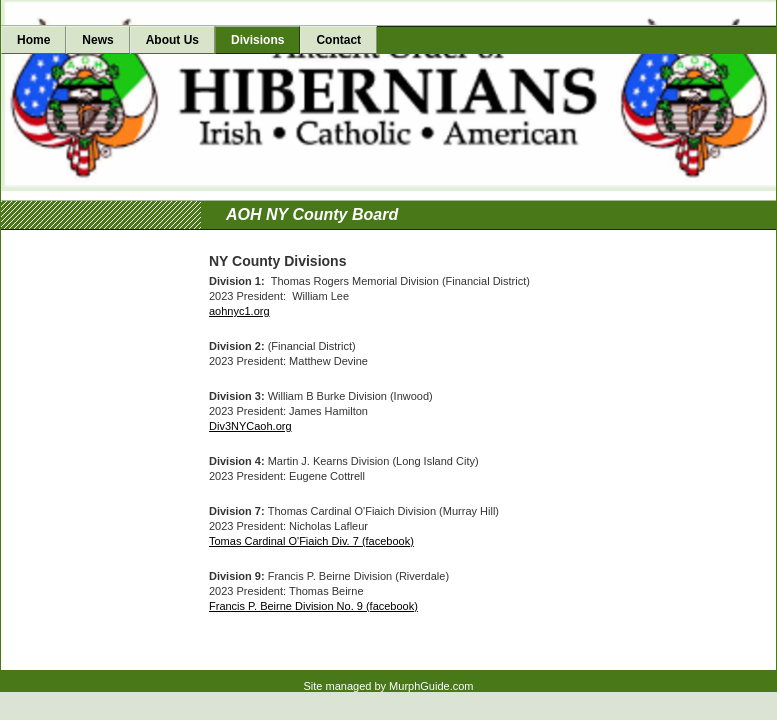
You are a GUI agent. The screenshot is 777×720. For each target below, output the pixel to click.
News (97, 40)
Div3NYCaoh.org (250, 426)
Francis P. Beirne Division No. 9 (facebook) (313, 606)
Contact (338, 40)
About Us (172, 40)
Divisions (257, 40)
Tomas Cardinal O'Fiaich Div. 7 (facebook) (311, 541)
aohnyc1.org (239, 311)
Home (33, 40)
